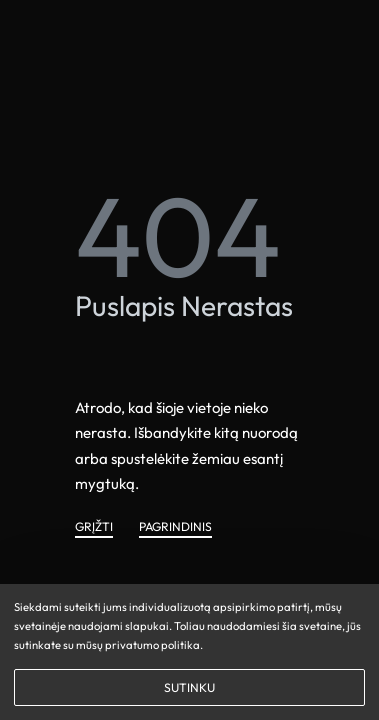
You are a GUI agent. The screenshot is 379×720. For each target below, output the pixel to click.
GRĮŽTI (94, 527)
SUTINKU (189, 687)
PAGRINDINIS (175, 527)
